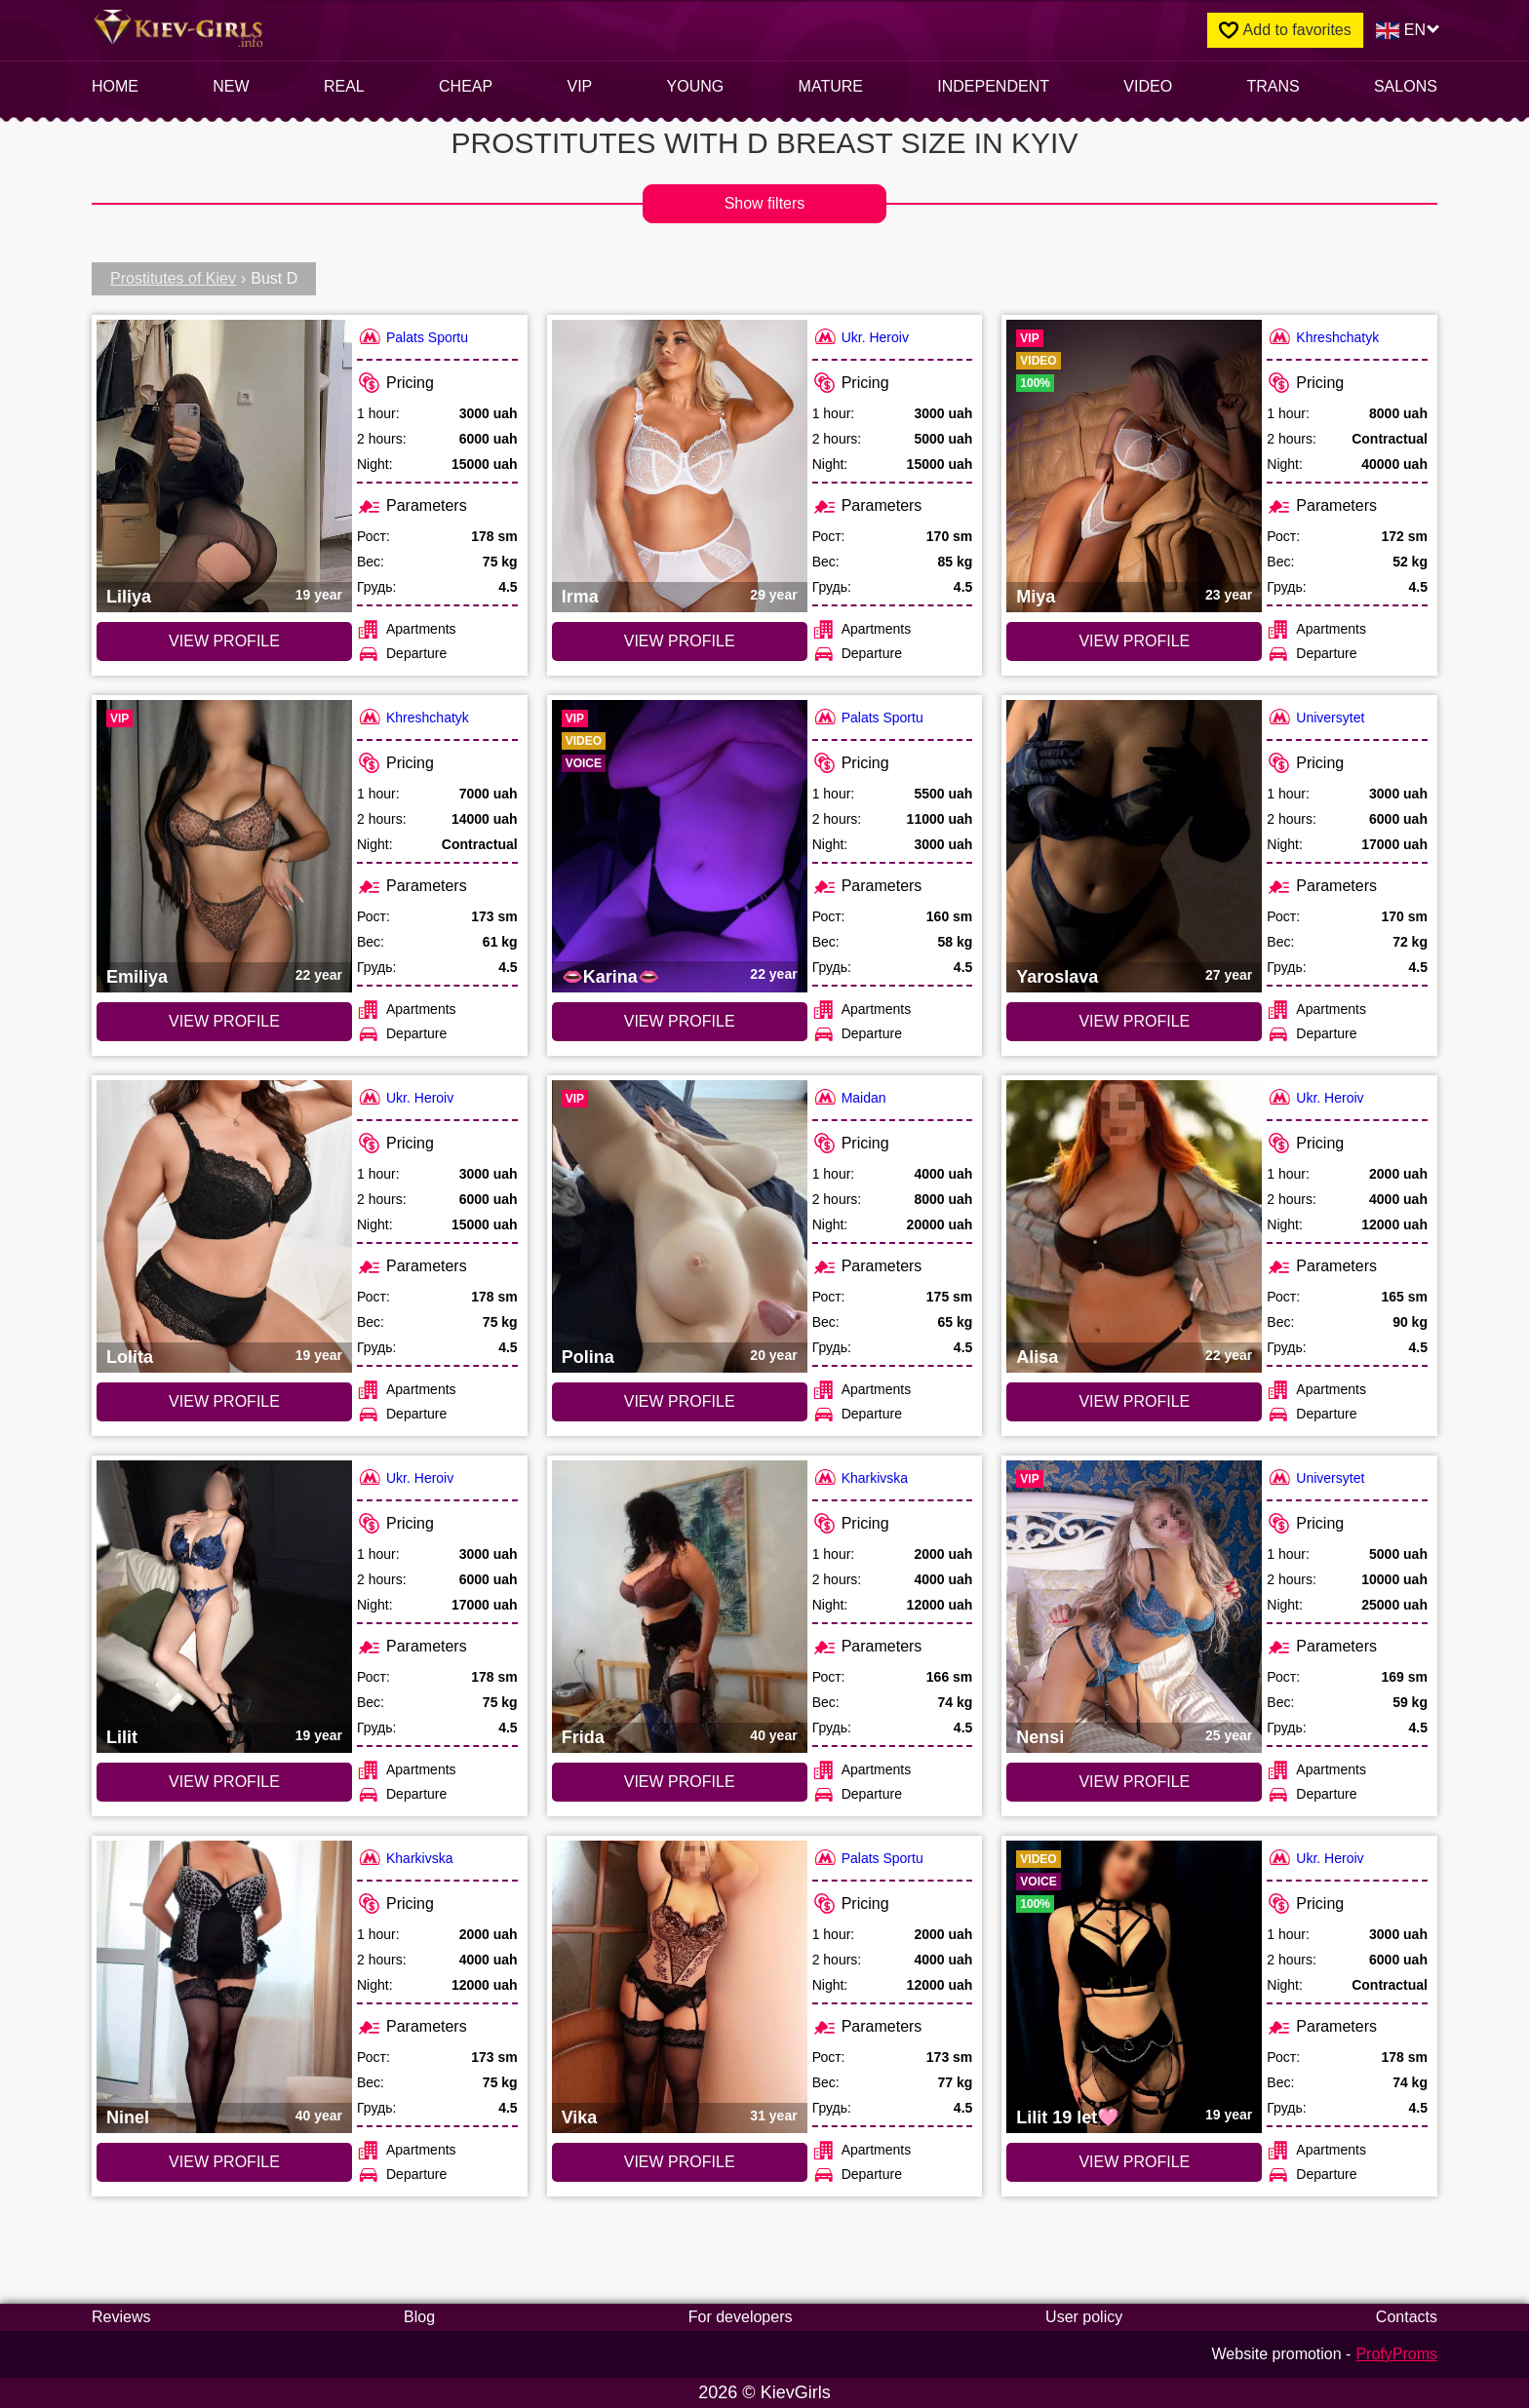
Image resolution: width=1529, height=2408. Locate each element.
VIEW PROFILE (224, 641)
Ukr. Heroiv (860, 337)
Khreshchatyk (1323, 337)
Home (115, 86)
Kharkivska (860, 1477)
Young (696, 86)
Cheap (465, 86)
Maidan (849, 1097)
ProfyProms (1396, 2354)
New (231, 86)
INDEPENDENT (993, 86)
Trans (1272, 86)
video (1147, 86)
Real (344, 86)
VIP (580, 86)
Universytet (1315, 717)
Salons (1405, 86)
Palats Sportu (412, 337)
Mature (831, 86)
